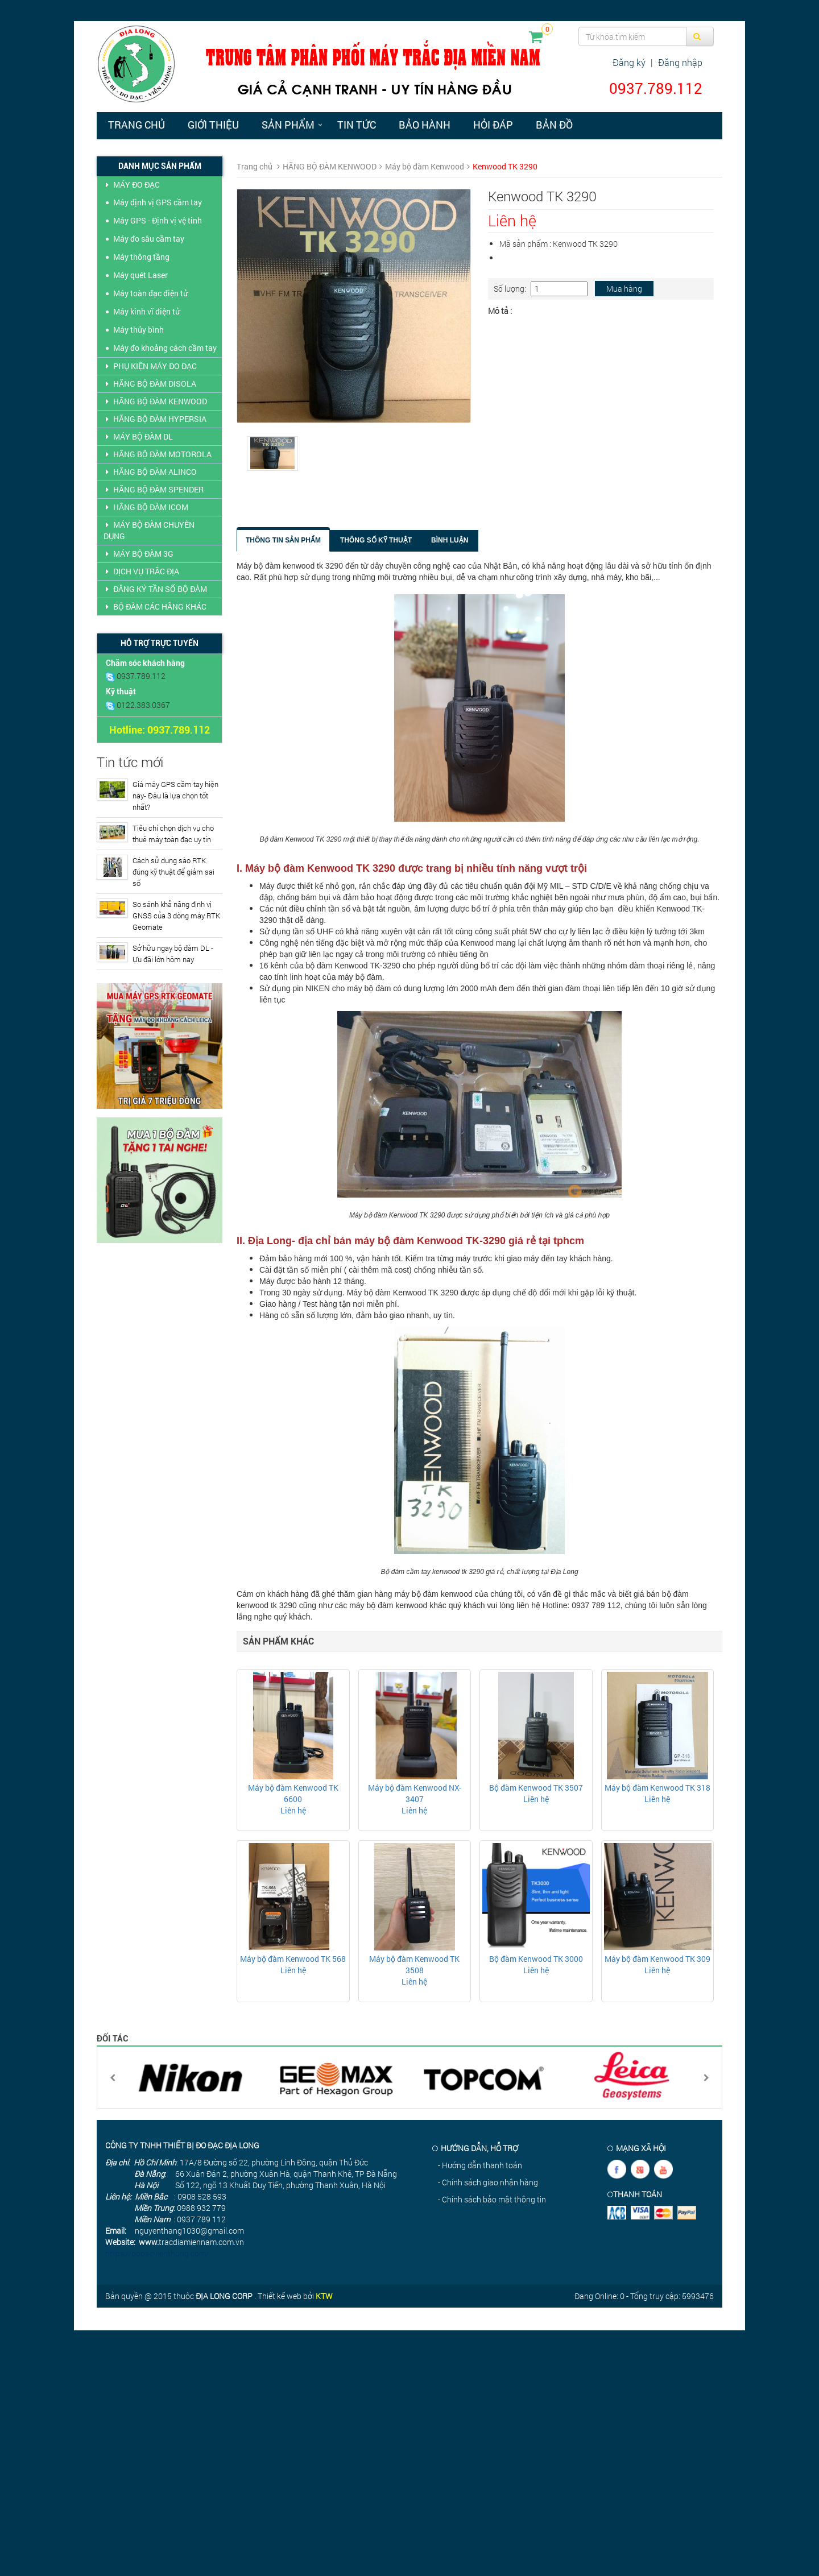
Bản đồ (554, 124)
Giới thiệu (213, 124)
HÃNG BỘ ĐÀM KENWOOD (155, 401)
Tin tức (356, 124)
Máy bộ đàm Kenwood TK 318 (657, 1787)
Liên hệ (293, 1810)
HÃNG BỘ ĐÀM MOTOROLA (158, 454)
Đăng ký (629, 62)
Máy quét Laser (140, 275)
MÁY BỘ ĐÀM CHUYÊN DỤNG (149, 530)
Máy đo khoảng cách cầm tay (165, 347)
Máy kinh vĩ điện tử (146, 311)
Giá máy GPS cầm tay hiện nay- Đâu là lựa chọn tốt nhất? (175, 795)
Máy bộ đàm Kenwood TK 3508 (414, 1964)
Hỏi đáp (493, 124)
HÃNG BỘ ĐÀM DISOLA (150, 383)
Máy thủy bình (138, 329)
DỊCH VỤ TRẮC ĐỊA (141, 571)
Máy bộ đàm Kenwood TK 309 (657, 1958)
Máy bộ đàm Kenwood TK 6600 (293, 1793)
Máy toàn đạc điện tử (150, 293)
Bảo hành (424, 124)
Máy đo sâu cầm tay (148, 238)
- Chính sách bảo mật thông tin (492, 2199)
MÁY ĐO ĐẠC (132, 184)
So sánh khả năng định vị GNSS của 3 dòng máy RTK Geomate (176, 915)
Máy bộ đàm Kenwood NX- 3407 (414, 1793)
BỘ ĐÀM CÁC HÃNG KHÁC (155, 606)
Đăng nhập (680, 62)
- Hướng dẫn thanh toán (480, 2165)
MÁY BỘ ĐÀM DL (138, 436)
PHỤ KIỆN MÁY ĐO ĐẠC (150, 366)
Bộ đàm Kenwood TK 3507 (536, 1787)
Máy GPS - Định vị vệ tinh (157, 220)
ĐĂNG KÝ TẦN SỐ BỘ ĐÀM (155, 588)
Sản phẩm (288, 124)
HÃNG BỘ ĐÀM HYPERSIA (155, 418)
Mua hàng (624, 288)
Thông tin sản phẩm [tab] (283, 540)
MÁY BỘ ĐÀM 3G (138, 553)
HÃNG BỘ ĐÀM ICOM (146, 507)
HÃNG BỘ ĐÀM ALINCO (150, 471)
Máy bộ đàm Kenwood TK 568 (293, 1958)
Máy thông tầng (141, 256)
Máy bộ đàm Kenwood (424, 166)
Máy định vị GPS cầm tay (157, 202)
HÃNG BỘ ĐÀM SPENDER (154, 489)
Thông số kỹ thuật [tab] (376, 540)
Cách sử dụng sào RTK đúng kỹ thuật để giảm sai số (173, 871)
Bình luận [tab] (449, 540)
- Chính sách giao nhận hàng (488, 2182)
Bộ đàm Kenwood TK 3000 (536, 1958)
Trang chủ (136, 124)
